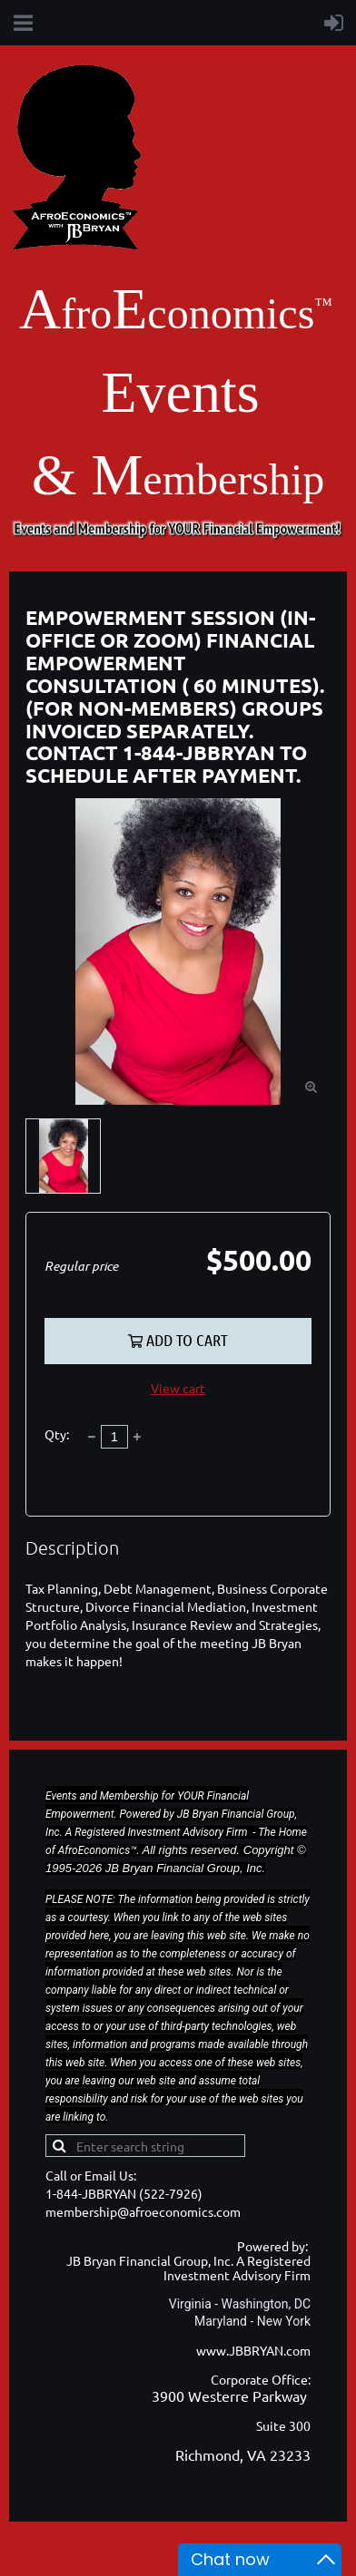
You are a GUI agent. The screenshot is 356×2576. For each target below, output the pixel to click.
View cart (178, 1388)
